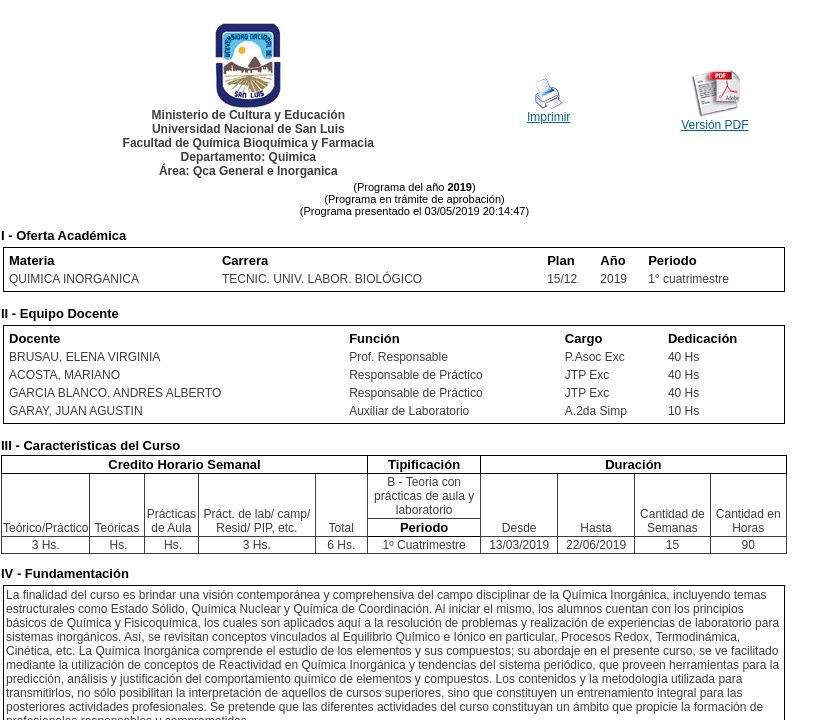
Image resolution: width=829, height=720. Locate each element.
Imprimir (548, 117)
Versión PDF (714, 125)
